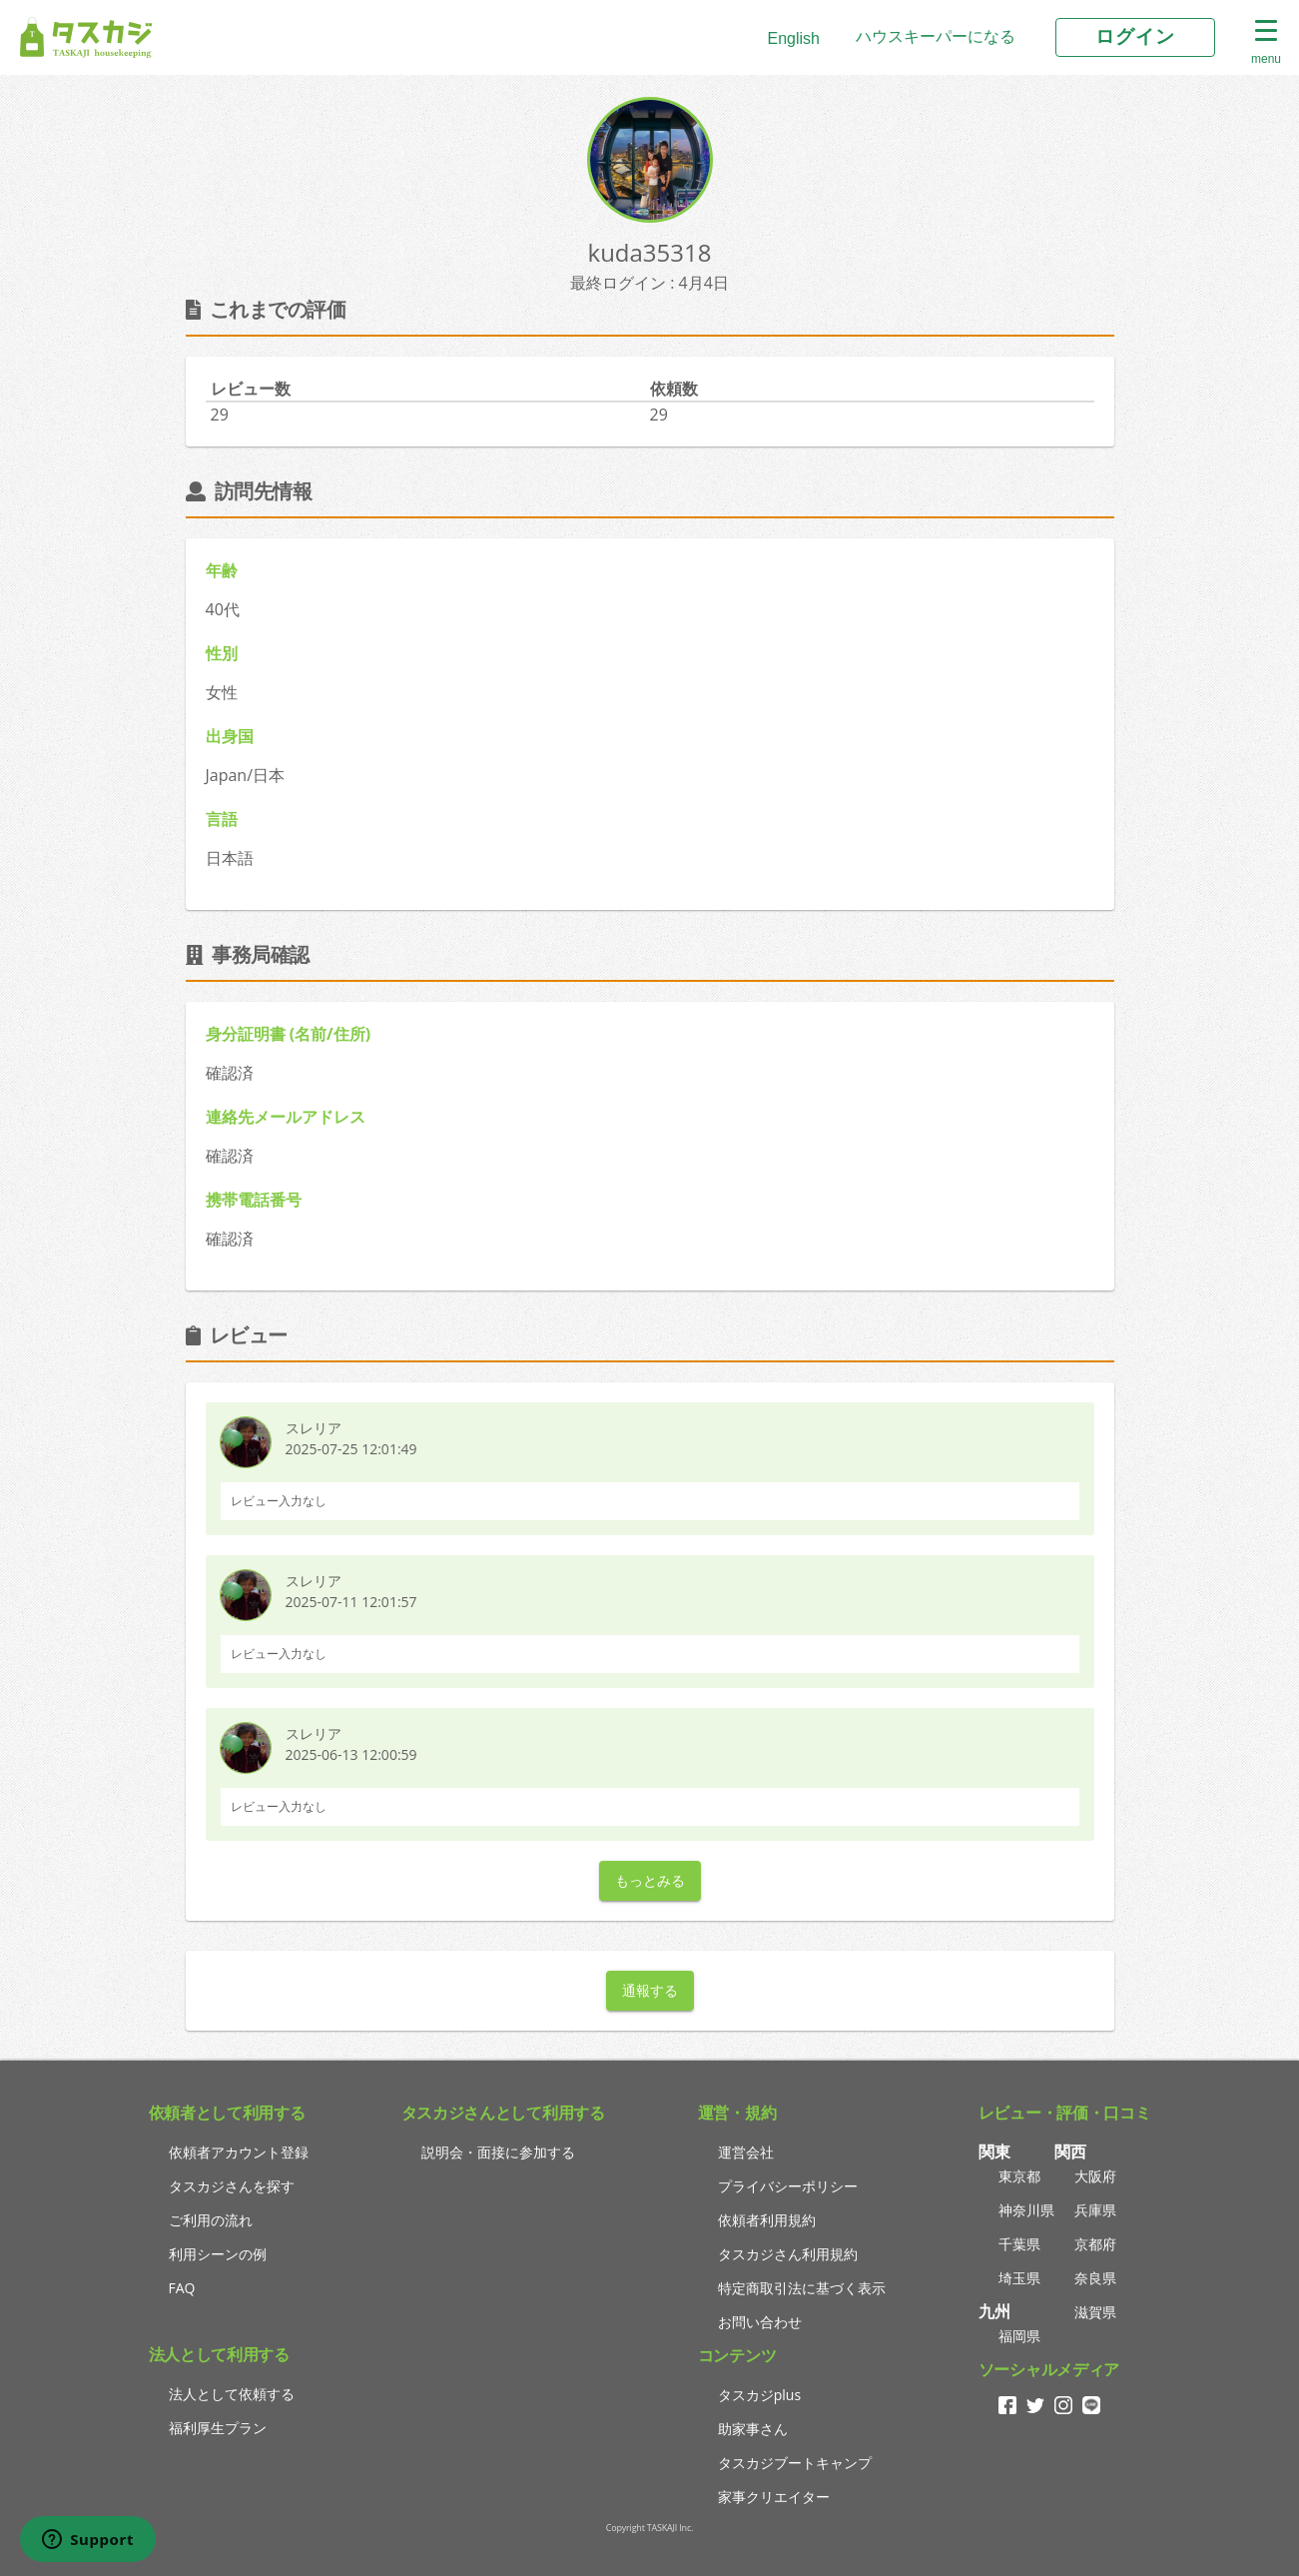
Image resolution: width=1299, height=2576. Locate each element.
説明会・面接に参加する (498, 2152)
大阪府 (1095, 2175)
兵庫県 (1095, 2209)
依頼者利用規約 (767, 2219)
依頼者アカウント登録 (239, 2152)
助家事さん (753, 2428)
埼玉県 (1019, 2277)
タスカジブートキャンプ (795, 2462)
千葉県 (1019, 2243)
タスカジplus (759, 2394)
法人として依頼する (232, 2393)
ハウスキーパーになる (935, 36)
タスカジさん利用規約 (788, 2253)
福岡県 (1019, 2335)
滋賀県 (1095, 2311)
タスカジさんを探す (232, 2185)
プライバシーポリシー (788, 2185)
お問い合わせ (760, 2321)
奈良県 (1095, 2277)
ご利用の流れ (211, 2219)
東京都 (1019, 2175)
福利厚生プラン (218, 2427)
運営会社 (746, 2152)
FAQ (182, 2287)
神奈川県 (1026, 2209)
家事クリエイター (774, 2496)
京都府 (1095, 2243)
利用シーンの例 (218, 2253)
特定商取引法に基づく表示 (802, 2287)
